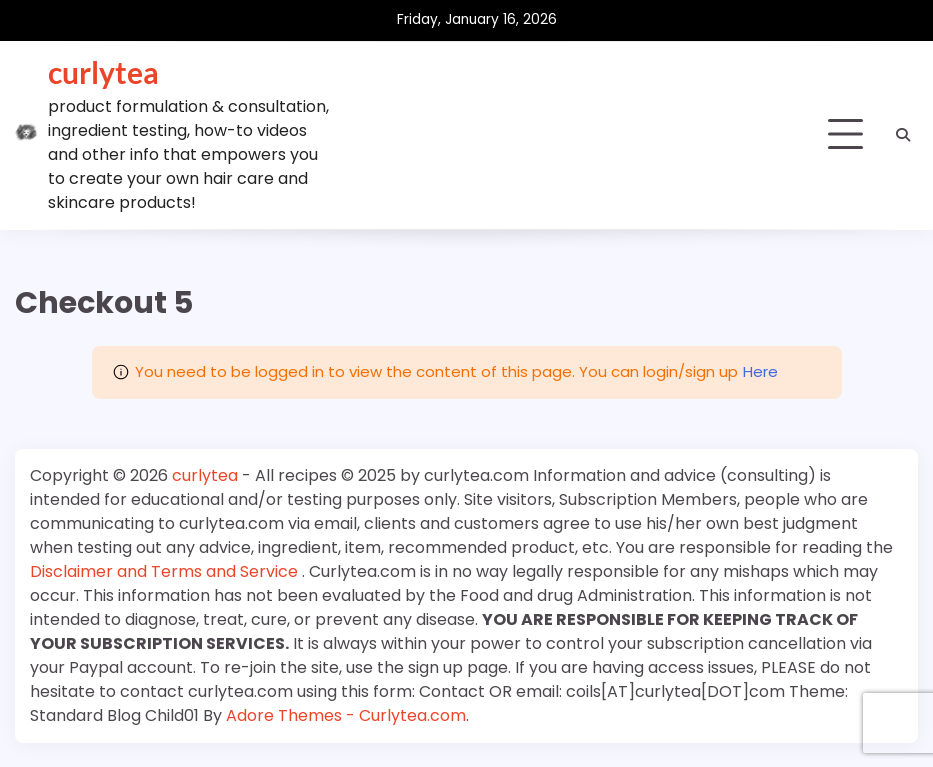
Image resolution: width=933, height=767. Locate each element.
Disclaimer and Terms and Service (166, 571)
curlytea (103, 72)
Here (760, 371)
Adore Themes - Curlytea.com (346, 715)
